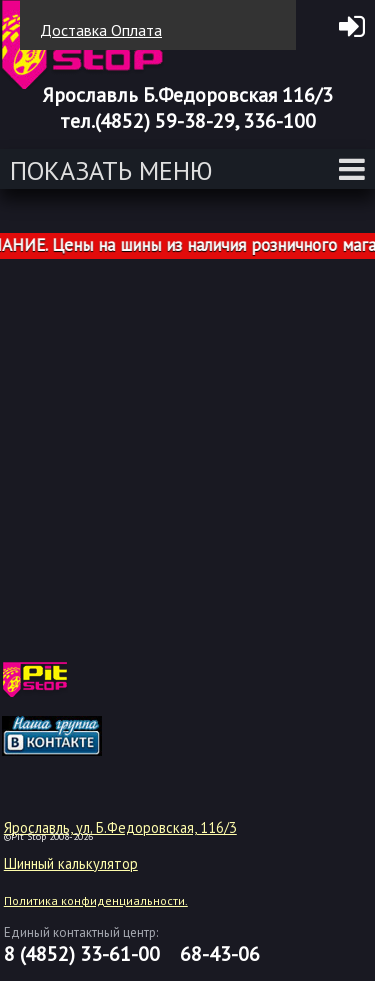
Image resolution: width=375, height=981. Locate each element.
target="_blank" (77, 687)
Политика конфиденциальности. (96, 900)
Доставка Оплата (101, 30)
